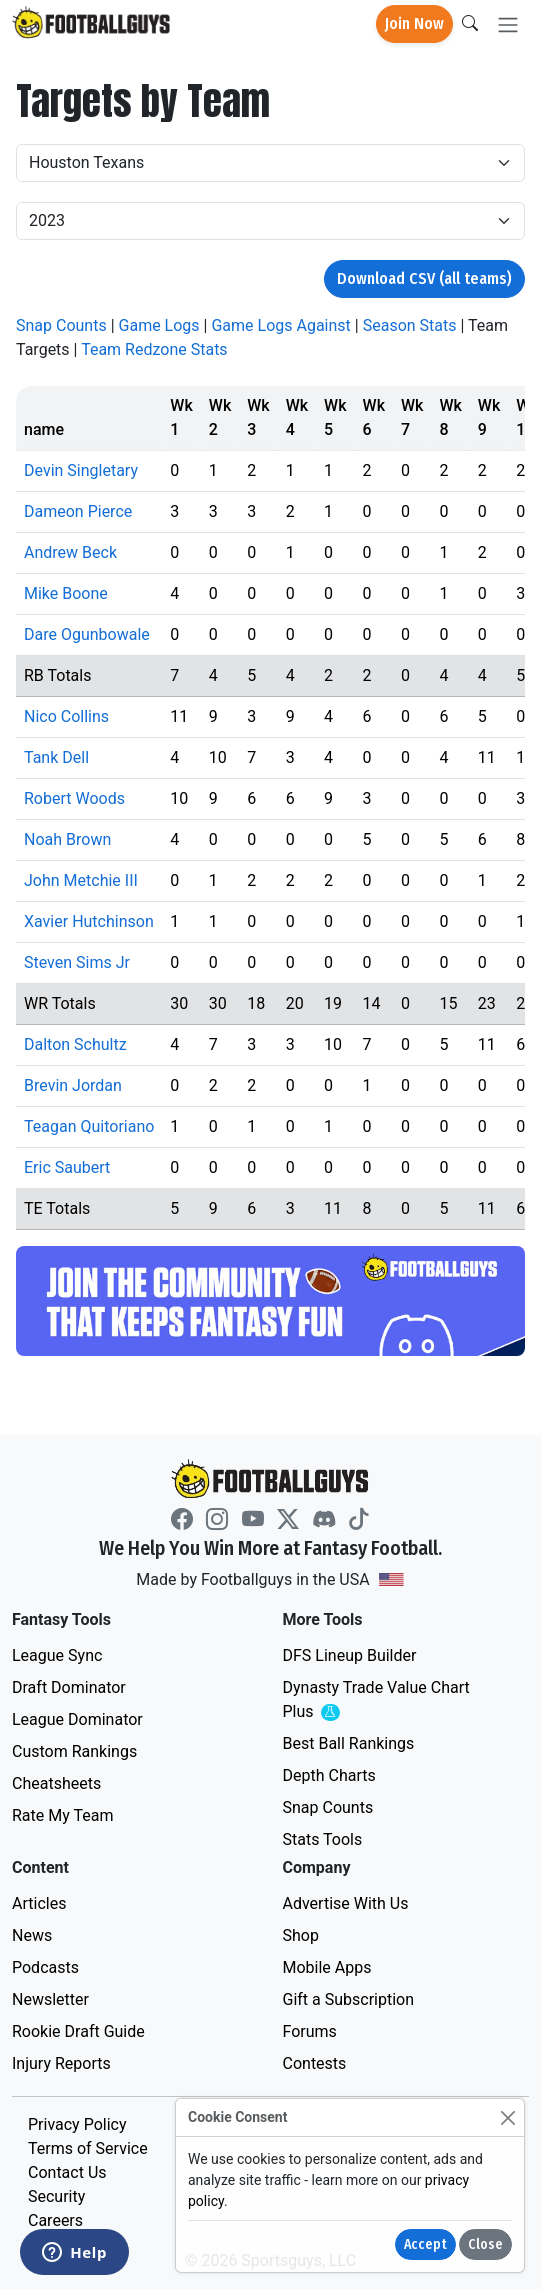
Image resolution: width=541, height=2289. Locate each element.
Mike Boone (66, 593)
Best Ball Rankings (349, 1743)
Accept (425, 2244)
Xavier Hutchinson (89, 921)
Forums (310, 2031)
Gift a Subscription (349, 1999)
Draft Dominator (69, 1687)
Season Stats (410, 325)
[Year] (270, 221)
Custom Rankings (74, 1751)
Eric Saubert (67, 1167)
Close (485, 2244)
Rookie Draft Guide (78, 2031)
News (32, 1935)
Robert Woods (74, 798)
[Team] (270, 163)
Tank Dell (56, 757)
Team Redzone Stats (154, 349)
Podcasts (45, 1967)
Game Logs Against (280, 325)
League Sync (57, 1655)
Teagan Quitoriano (89, 1126)
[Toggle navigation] (508, 24)
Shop (301, 1935)
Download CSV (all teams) (424, 278)
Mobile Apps (327, 1967)
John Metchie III (81, 880)
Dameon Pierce (78, 511)
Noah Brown (67, 839)
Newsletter (50, 1999)
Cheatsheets (56, 1783)
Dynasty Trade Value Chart (376, 1700)
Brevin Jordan (73, 1085)
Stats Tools (323, 1839)
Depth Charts (329, 1775)
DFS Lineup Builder (350, 1655)
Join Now (414, 23)
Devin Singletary (81, 470)
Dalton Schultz (75, 1044)
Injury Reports (61, 2063)
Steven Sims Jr (77, 962)
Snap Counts (61, 325)
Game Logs (159, 325)
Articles (39, 1903)
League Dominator (77, 1719)
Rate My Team (62, 1815)
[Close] (507, 2117)
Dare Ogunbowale (87, 634)
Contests (315, 2063)
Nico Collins (66, 716)
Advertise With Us (346, 1903)
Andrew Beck (70, 552)
